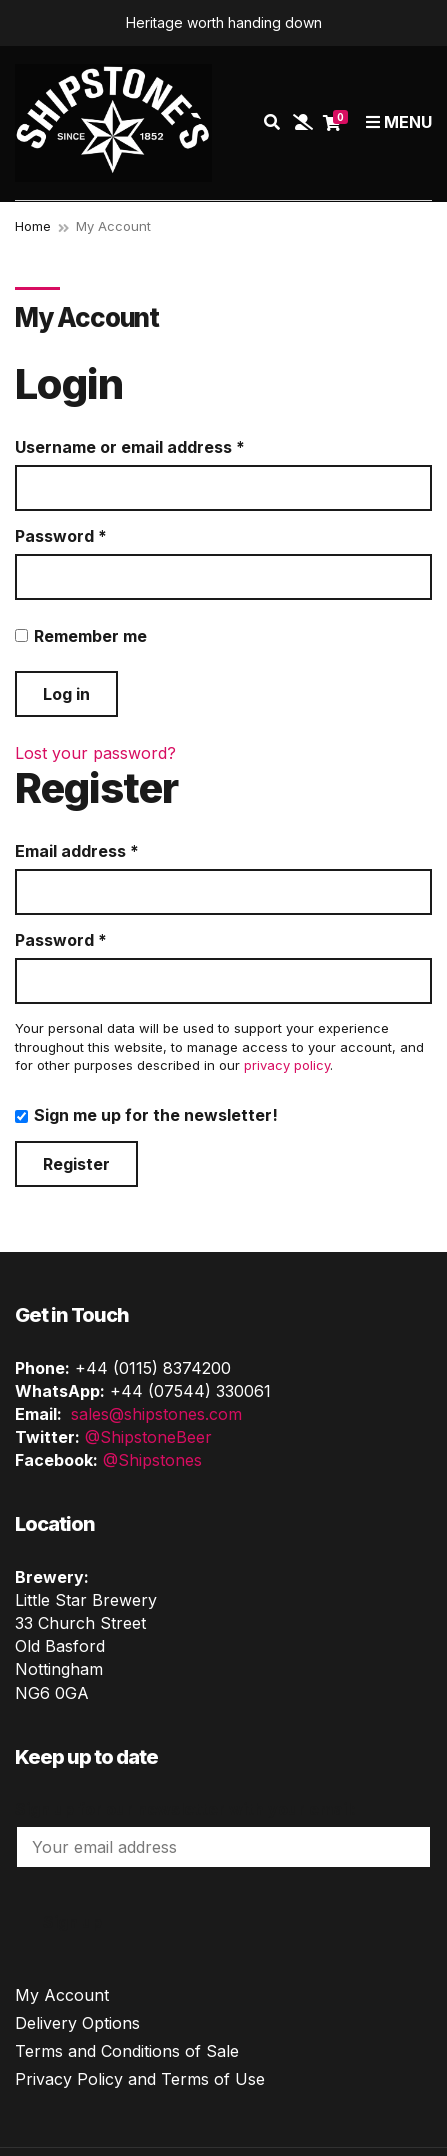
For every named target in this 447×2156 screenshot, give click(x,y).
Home (33, 226)
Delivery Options (77, 2023)
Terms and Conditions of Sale (127, 2051)
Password (96, 536)
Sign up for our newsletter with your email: (185, 1809)
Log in (66, 694)
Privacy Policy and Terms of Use (140, 2079)
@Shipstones (152, 1460)
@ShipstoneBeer (148, 1437)
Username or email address (165, 447)
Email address (112, 851)
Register (76, 1164)
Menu (399, 122)
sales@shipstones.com (156, 1414)
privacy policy (287, 1065)
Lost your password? (95, 753)
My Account (62, 1995)
